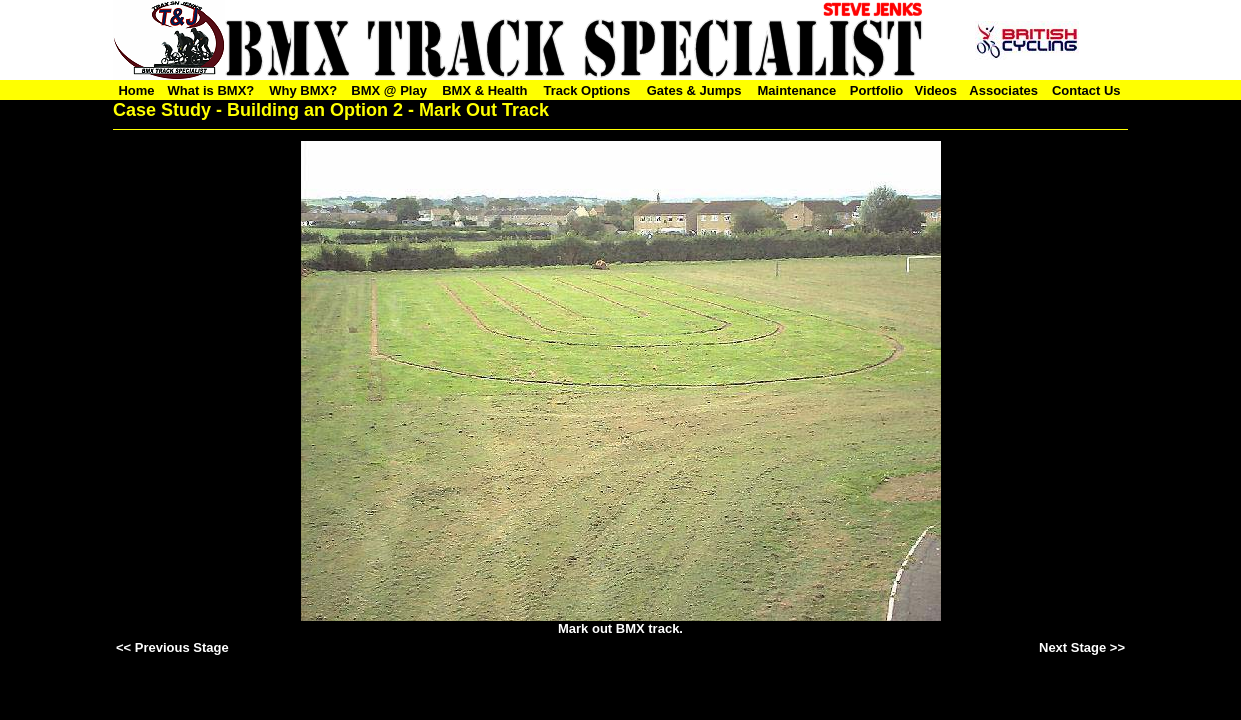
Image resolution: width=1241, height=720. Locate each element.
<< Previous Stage (172, 647)
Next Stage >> (1082, 647)
